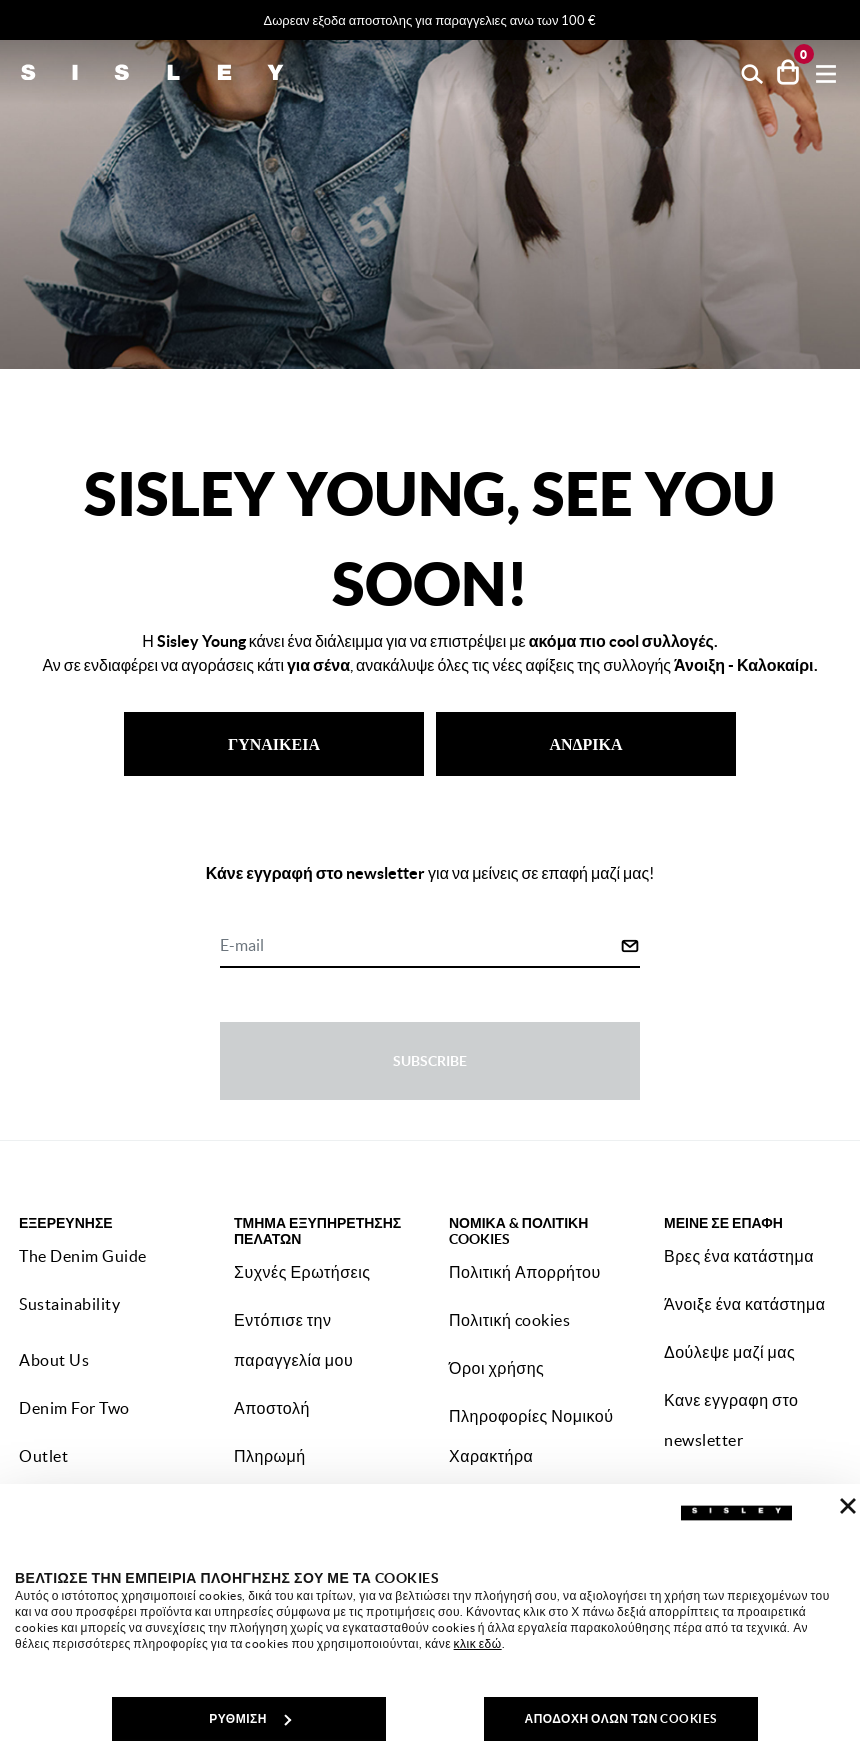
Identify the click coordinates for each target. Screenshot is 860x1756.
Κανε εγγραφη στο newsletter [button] (731, 1420)
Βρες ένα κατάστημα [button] (739, 1256)
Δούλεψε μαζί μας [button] (729, 1352)
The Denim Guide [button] (83, 1256)
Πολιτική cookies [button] (509, 1320)
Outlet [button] (43, 1456)
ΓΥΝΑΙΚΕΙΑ (274, 744)
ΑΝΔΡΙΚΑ (585, 744)
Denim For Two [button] (74, 1408)
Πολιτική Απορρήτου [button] (525, 1272)
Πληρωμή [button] (270, 1456)
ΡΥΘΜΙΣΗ (250, 1718)
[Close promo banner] (850, 21)
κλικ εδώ (478, 1643)
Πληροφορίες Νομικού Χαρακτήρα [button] (531, 1436)
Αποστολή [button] (272, 1408)
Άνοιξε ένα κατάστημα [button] (744, 1304)
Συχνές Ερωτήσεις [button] (302, 1272)
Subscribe (430, 1061)
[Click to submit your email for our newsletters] (630, 946)
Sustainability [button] (69, 1304)
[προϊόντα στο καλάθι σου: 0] (788, 72)
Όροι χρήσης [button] (496, 1368)
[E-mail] (420, 947)
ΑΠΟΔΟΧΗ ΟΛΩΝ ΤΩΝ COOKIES (620, 1718)
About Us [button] (54, 1360)
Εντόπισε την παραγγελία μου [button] (293, 1340)
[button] (752, 72)
